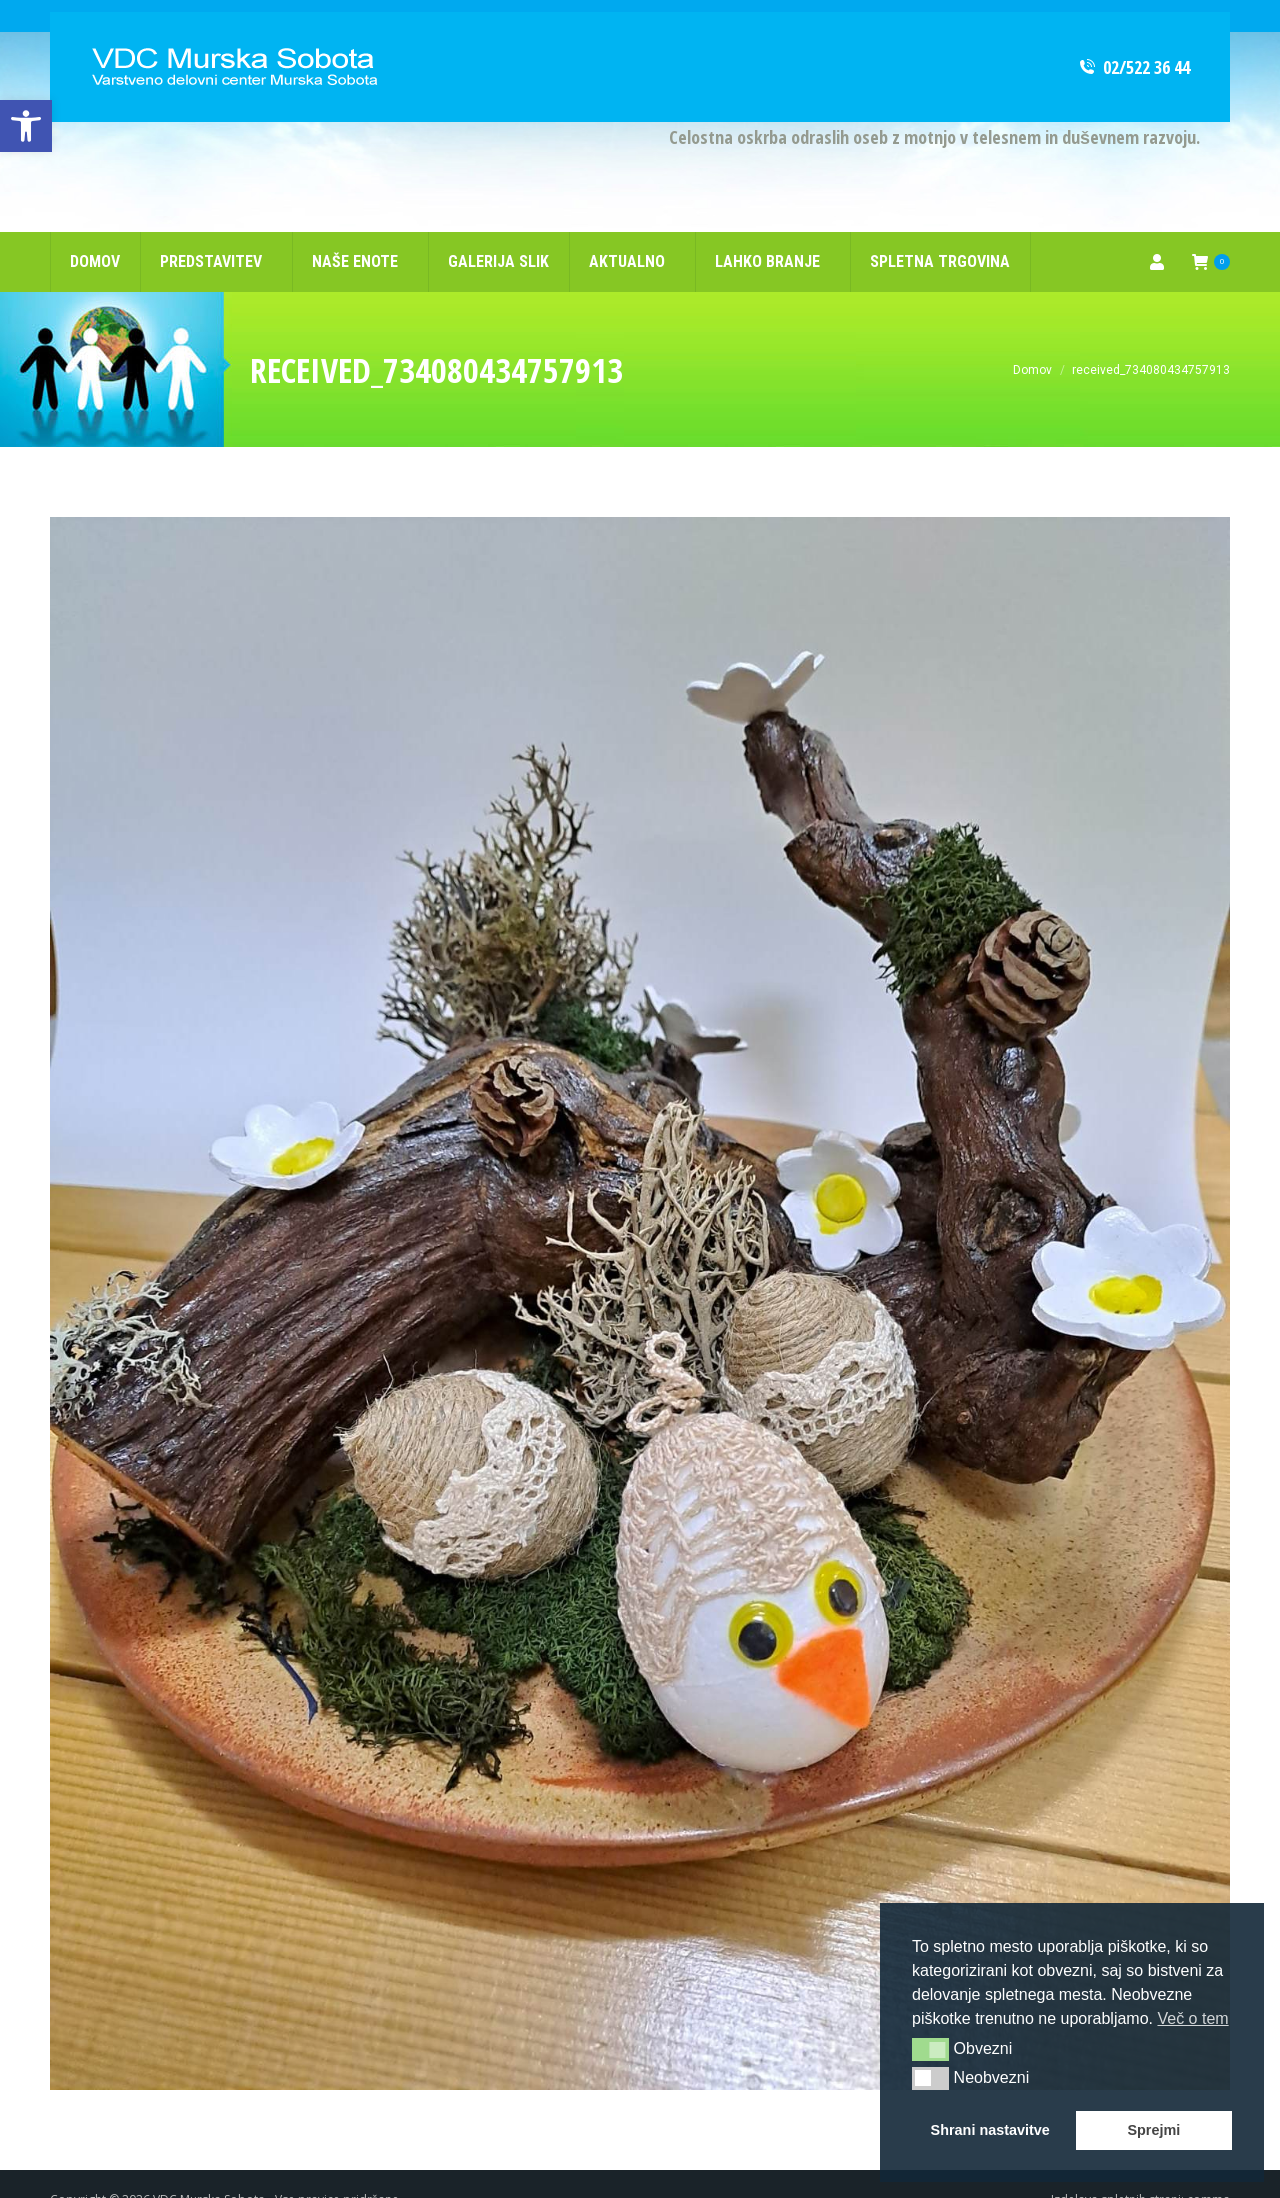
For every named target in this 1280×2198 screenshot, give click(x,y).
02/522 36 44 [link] (1133, 35)
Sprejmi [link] (1153, 2130)
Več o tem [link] (1192, 2018)
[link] (26, 126)
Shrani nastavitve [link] (990, 2130)
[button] (930, 2049)
